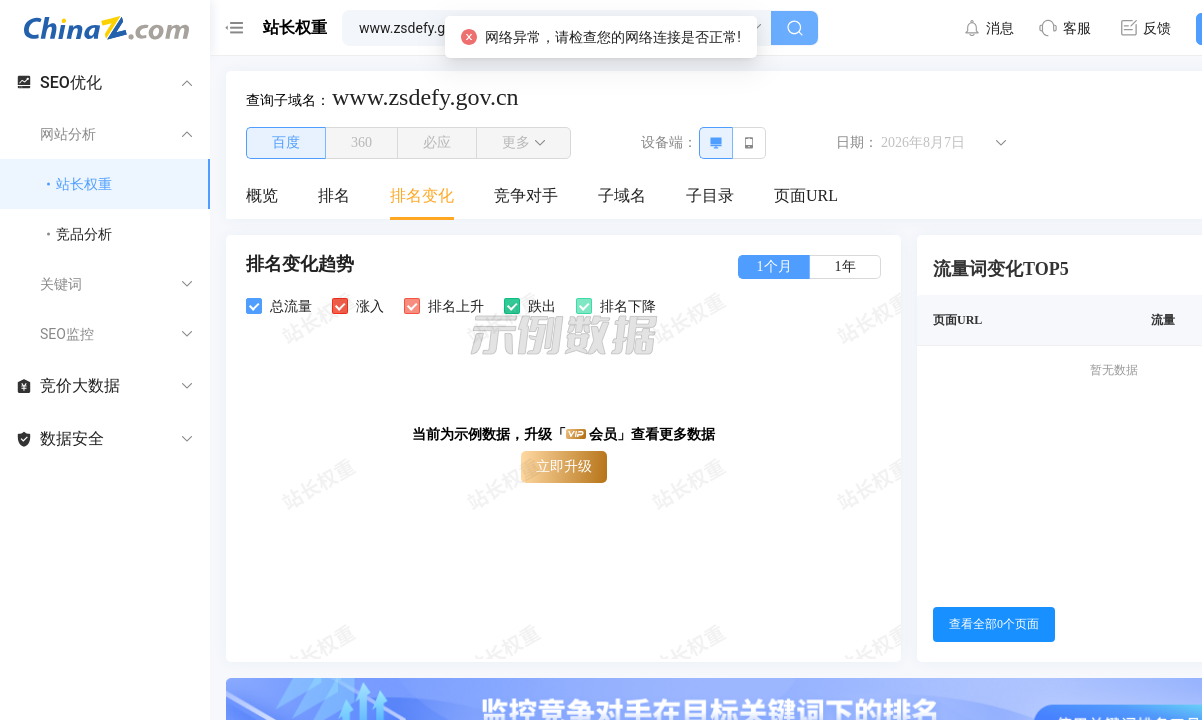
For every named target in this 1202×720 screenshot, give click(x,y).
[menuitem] (262, 197)
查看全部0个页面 (994, 624)
